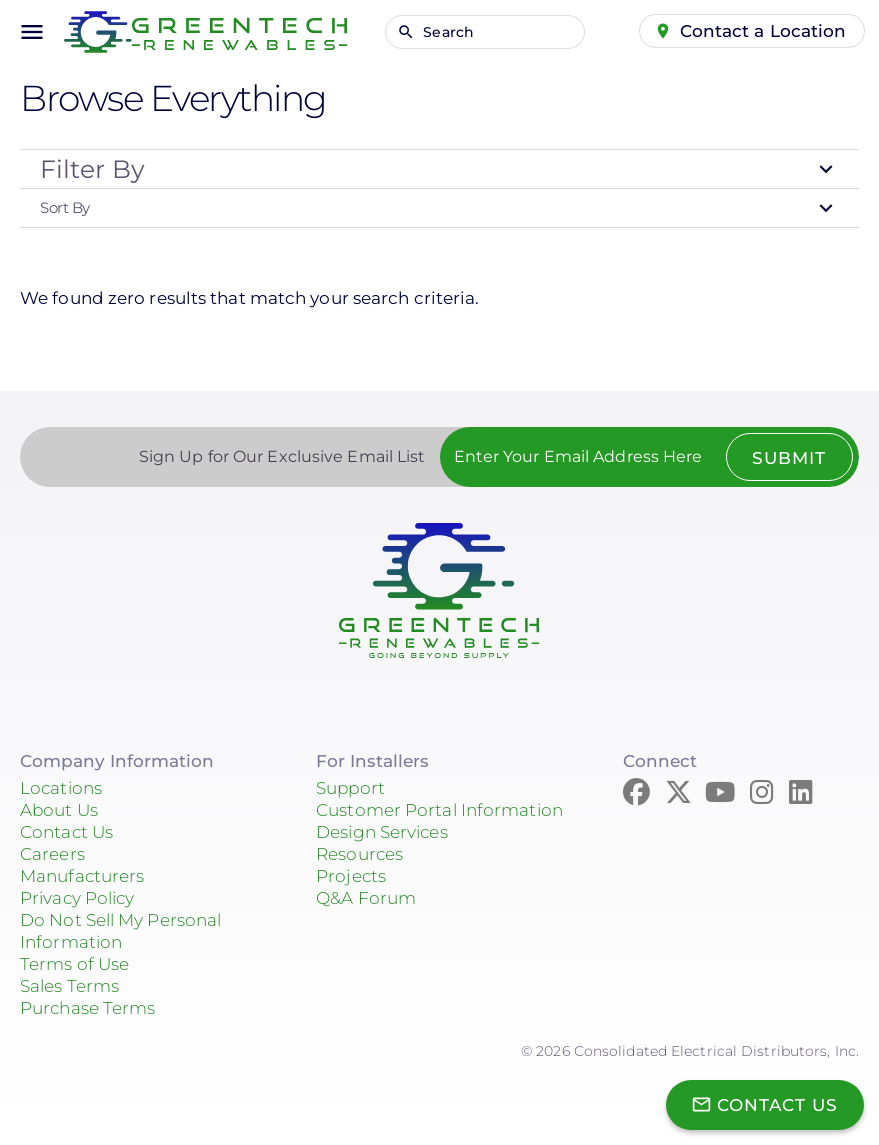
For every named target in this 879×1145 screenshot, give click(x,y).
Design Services (382, 832)
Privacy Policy (77, 898)
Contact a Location (763, 31)
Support (350, 788)
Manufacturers (82, 876)
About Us (59, 810)
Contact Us (66, 832)
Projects (351, 876)
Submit (789, 458)
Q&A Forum (366, 898)
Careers (52, 854)
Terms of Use (74, 964)
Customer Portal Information (439, 810)
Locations (61, 788)
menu (32, 32)
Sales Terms (69, 986)
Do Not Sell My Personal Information (120, 931)
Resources (359, 854)
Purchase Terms (87, 1008)
